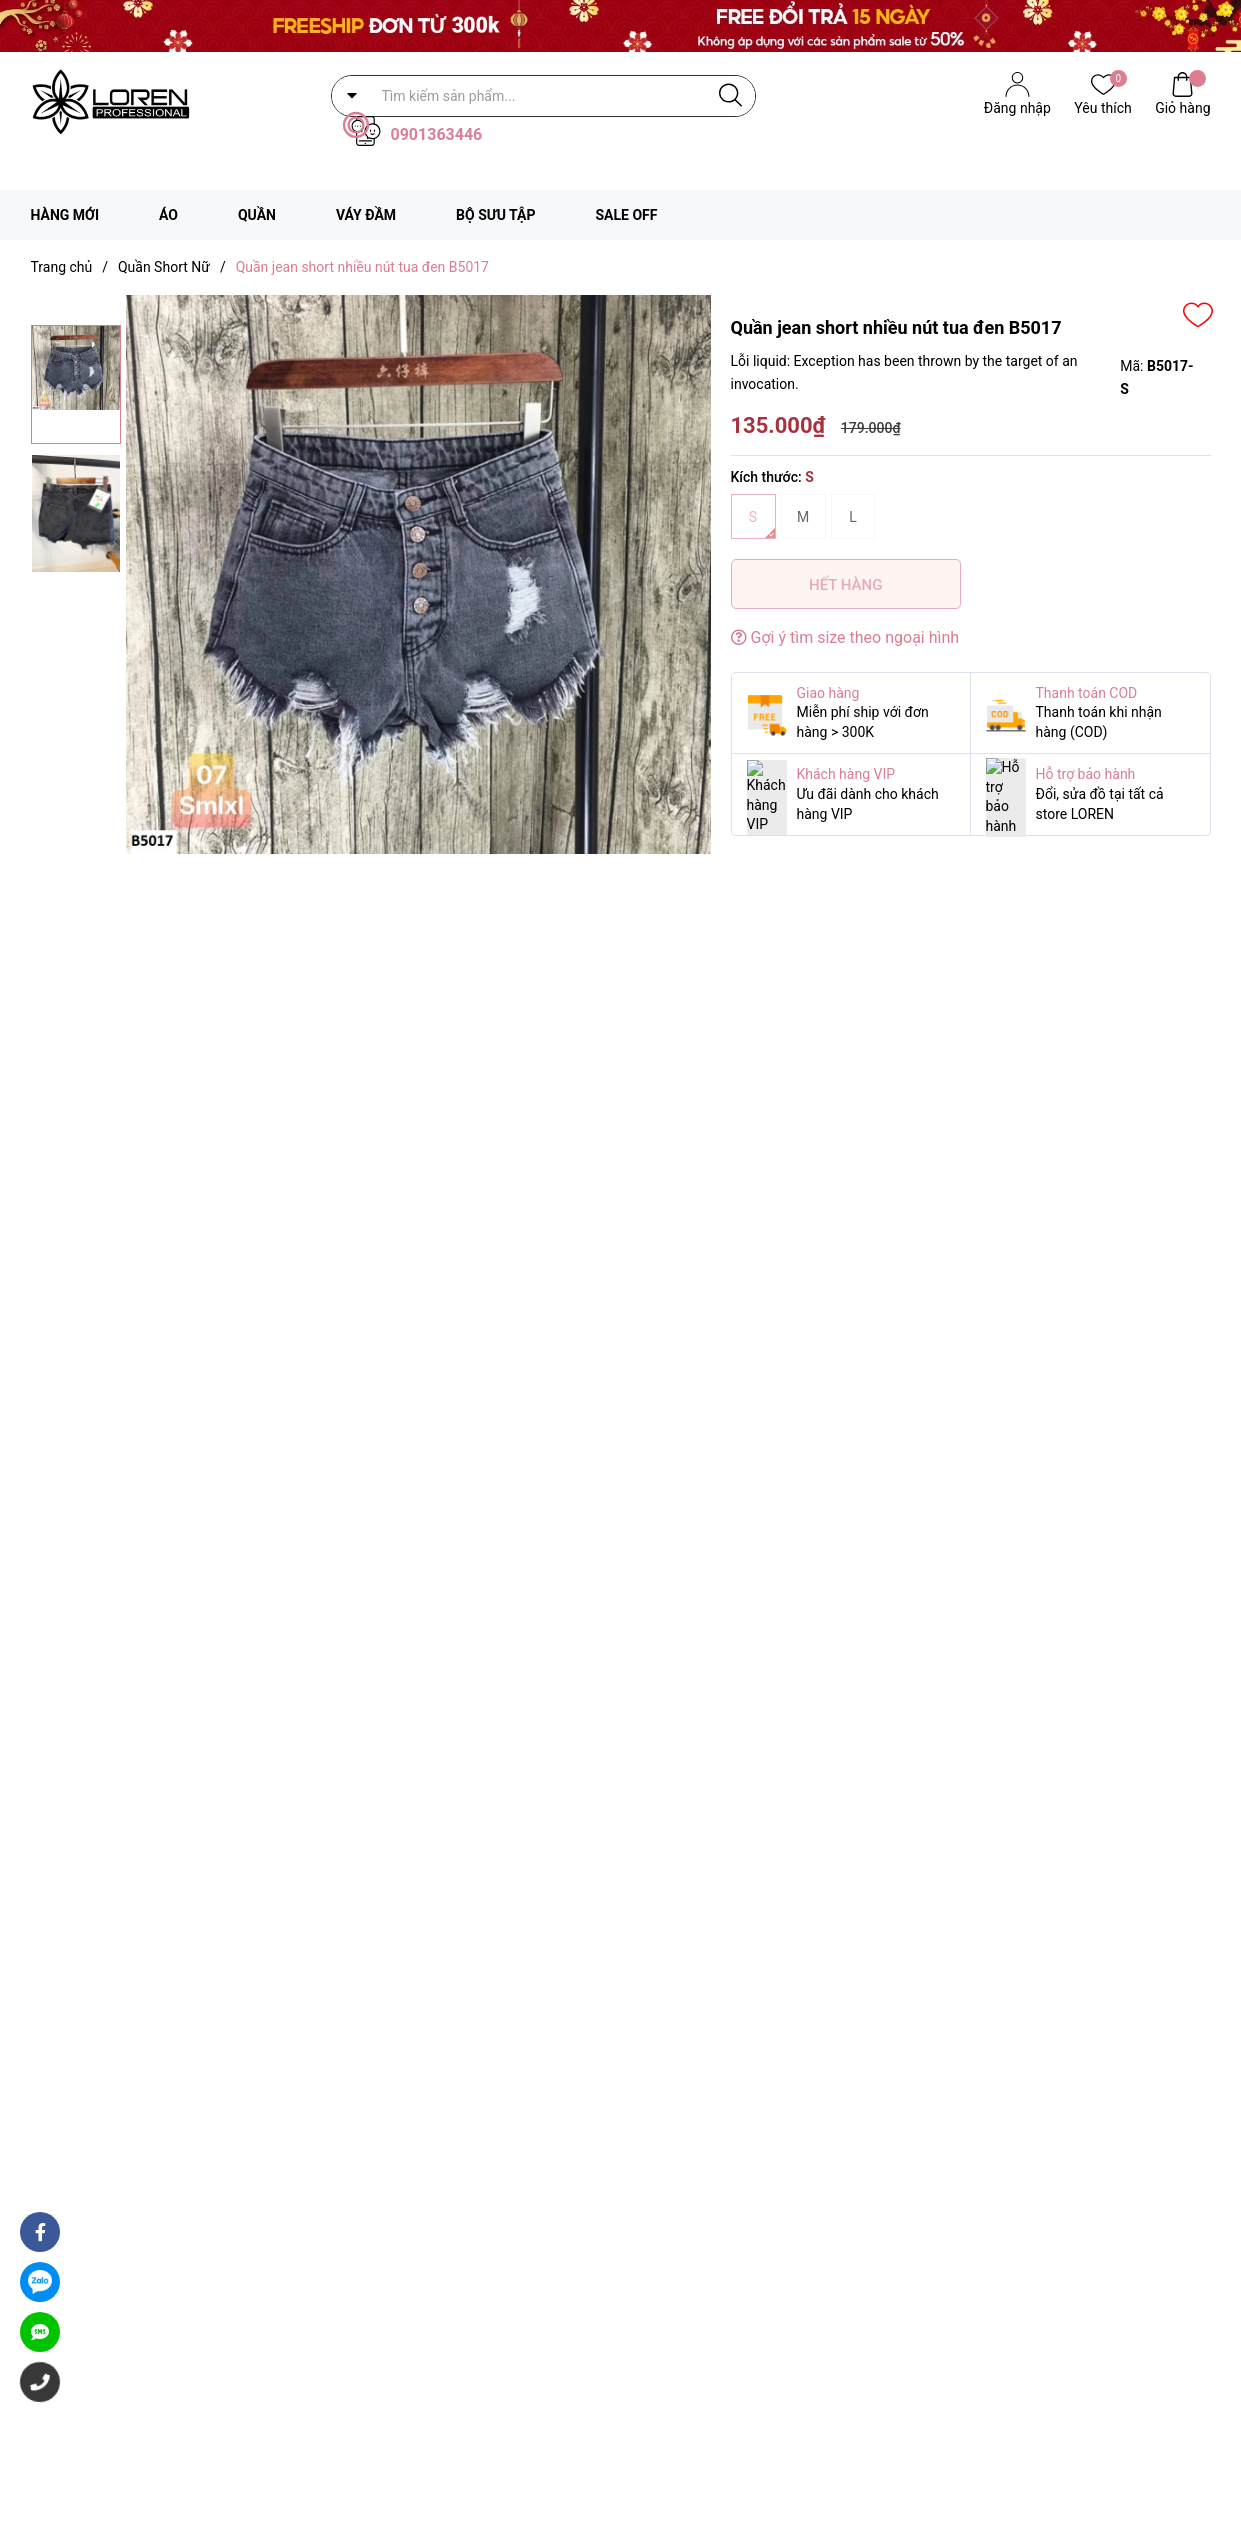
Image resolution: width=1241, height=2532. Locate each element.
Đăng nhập (1017, 108)
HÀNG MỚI (65, 215)
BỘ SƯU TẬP (495, 215)
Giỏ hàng (1182, 106)
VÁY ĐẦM (366, 215)
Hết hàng (845, 585)
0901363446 (437, 134)
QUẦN (257, 215)
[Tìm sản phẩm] (543, 96)
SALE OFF (626, 215)
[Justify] (730, 96)
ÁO (168, 215)
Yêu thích (1102, 106)
